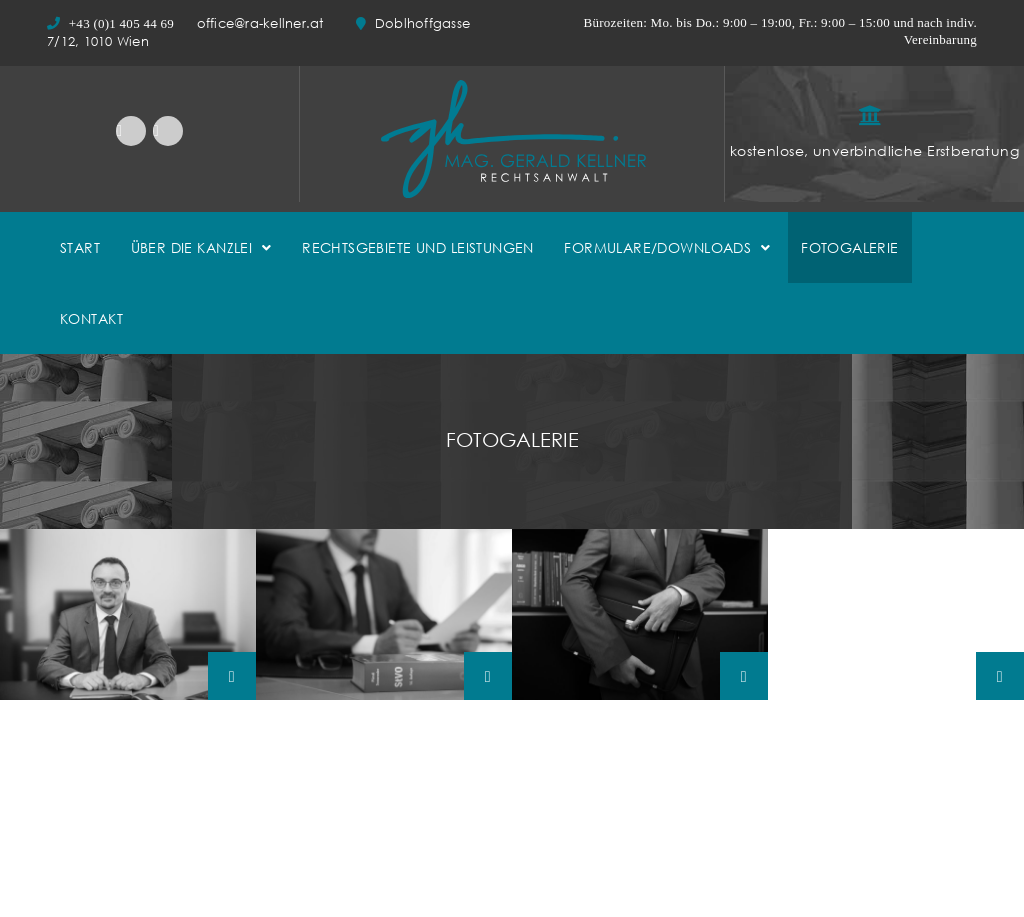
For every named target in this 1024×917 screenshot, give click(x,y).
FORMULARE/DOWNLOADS (657, 247)
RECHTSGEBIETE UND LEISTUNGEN (418, 247)
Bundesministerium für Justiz (858, 906)
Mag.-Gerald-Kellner (128, 614)
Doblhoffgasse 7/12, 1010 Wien (149, 848)
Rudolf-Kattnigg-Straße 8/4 (614, 878)
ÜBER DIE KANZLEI (192, 247)
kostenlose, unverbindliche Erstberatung (874, 150)
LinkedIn (131, 131)
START (80, 247)
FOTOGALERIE (850, 247)
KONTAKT (91, 318)
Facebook (168, 131)
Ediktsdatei (803, 887)
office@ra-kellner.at (262, 23)
